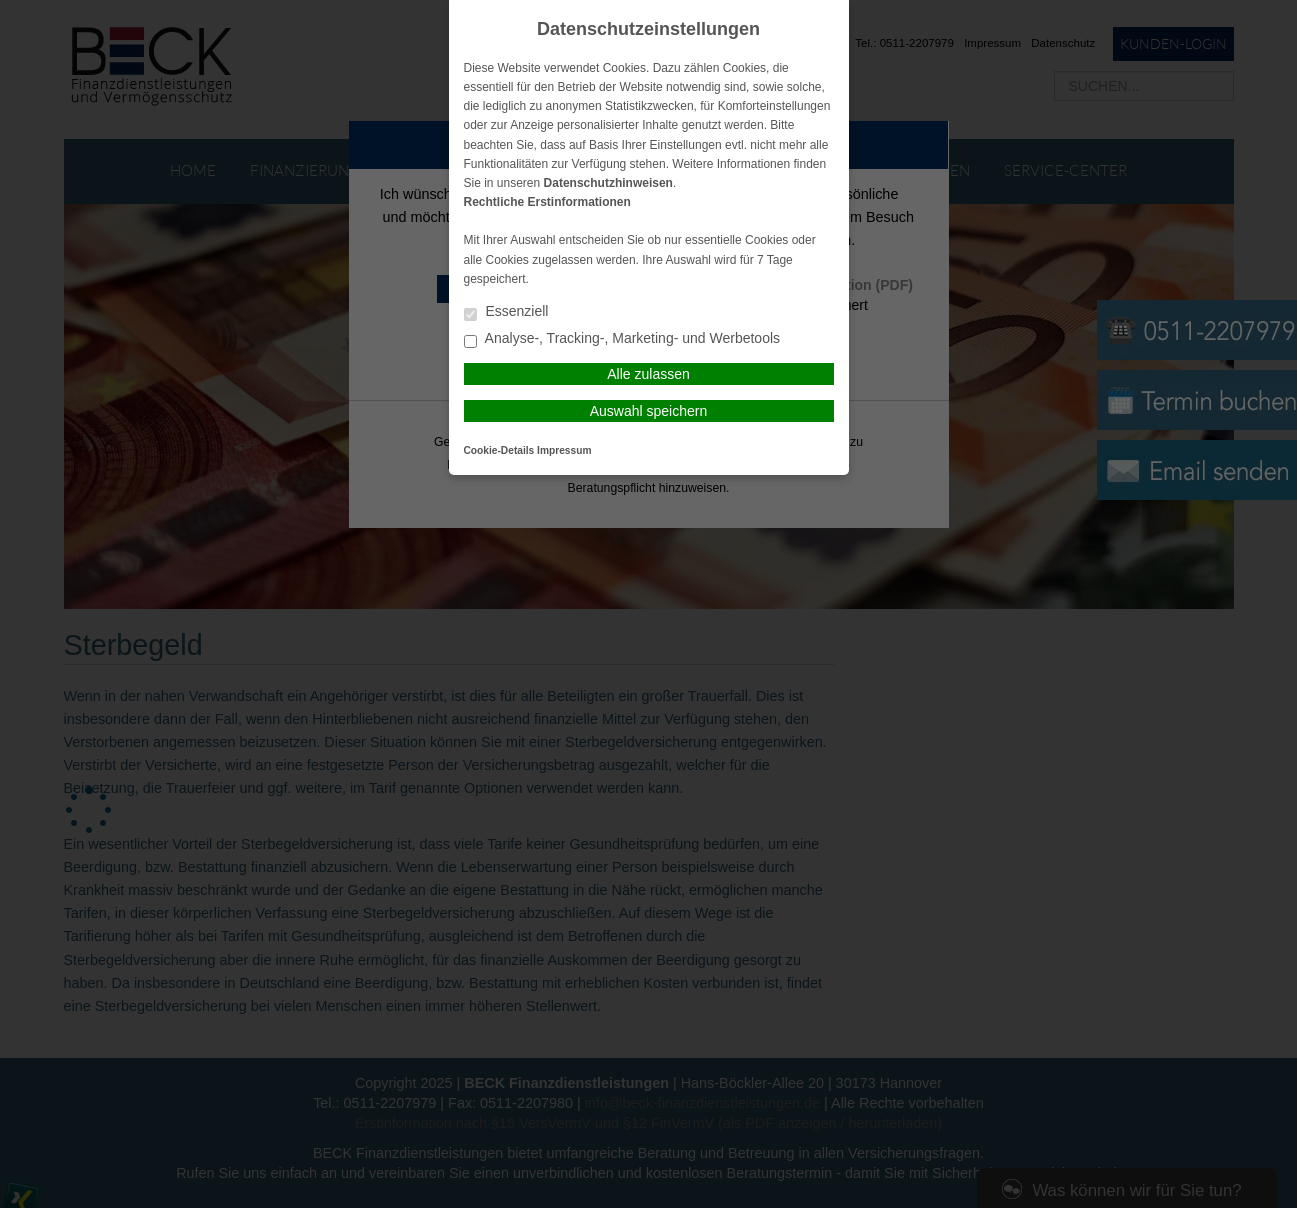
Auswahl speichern (649, 411)
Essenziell (506, 312)
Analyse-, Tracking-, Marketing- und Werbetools (622, 339)
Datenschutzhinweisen (608, 183)
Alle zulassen (648, 374)
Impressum (564, 450)
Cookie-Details (499, 450)
